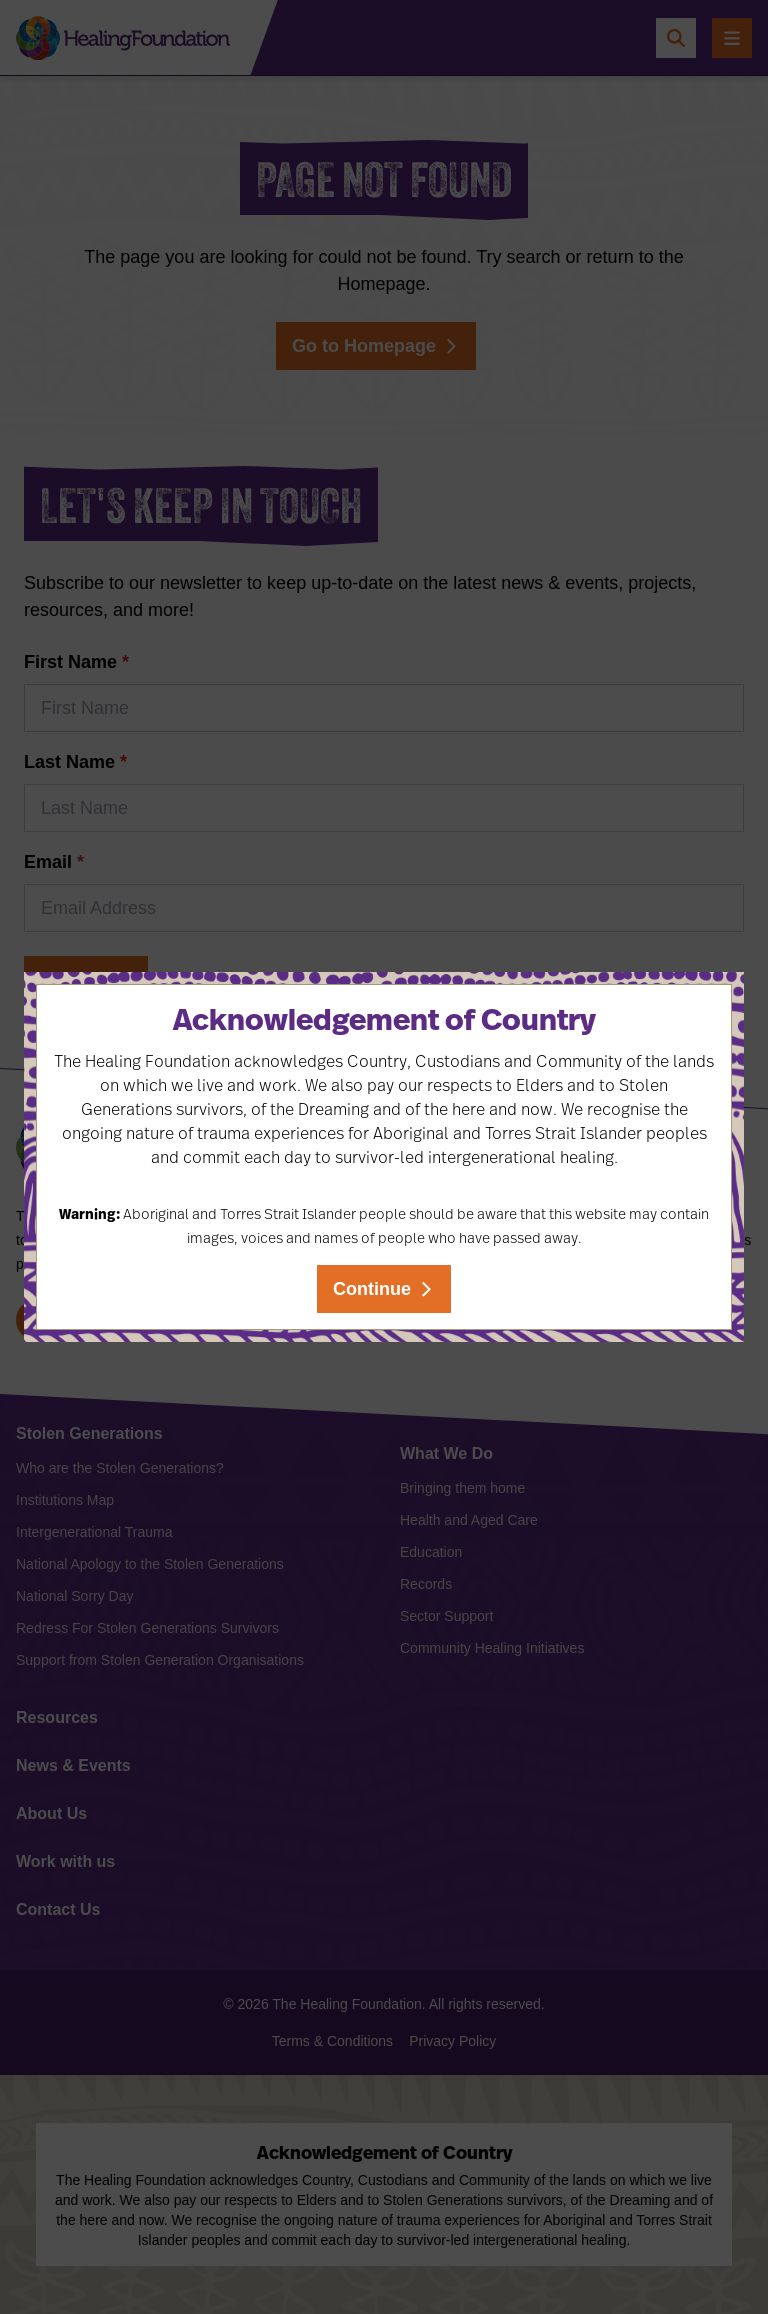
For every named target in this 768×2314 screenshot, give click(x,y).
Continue (372, 1289)
